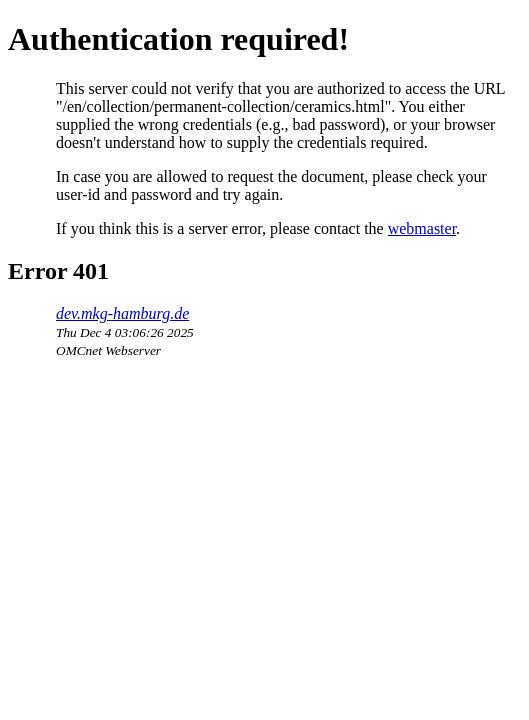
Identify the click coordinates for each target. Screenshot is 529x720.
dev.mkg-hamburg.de (122, 313)
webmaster (422, 228)
